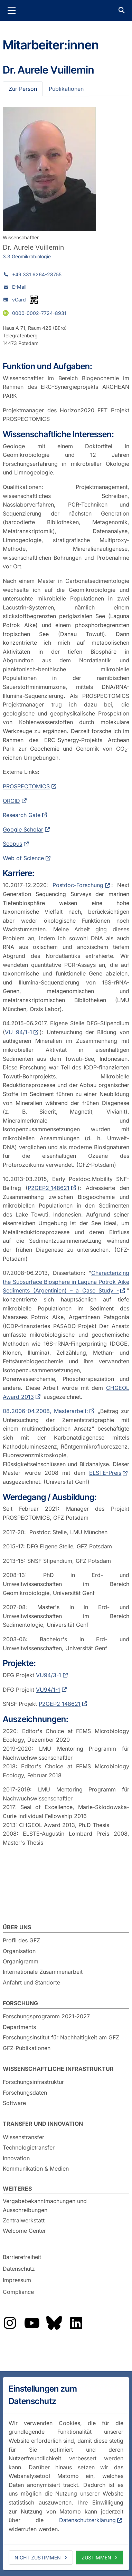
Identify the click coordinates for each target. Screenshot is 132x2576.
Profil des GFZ (21, 1940)
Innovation (16, 2158)
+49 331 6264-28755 (37, 274)
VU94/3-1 (48, 1675)
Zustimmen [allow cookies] (96, 2557)
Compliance (18, 2291)
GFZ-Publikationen (26, 2048)
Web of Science (23, 858)
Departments (19, 2027)
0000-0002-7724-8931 (39, 313)
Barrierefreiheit (22, 2256)
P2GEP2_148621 (48, 1187)
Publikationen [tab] (66, 88)
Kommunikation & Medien (36, 2168)
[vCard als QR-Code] (34, 300)
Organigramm (20, 1961)
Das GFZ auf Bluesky (54, 2323)
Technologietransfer (29, 2147)
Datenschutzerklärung (87, 2520)
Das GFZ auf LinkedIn (76, 2323)
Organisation (19, 1951)
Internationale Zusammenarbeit (43, 1971)
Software (14, 2102)
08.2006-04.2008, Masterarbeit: (45, 1410)
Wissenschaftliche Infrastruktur (58, 2068)
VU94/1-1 (48, 1689)
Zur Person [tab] (23, 88)
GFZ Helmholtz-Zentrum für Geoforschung (66, 10)
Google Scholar (23, 829)
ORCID (11, 800)
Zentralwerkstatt (24, 2220)
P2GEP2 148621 (60, 1703)
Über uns (17, 1927)
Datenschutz (19, 2268)
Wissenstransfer (23, 2137)
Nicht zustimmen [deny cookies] (38, 2557)
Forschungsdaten (25, 2092)
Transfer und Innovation (43, 2123)
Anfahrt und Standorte (31, 1982)
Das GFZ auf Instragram (9, 2323)
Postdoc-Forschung (78, 885)
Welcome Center (24, 2230)
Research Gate (21, 814)
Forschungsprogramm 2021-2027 (46, 2016)
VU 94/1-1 (18, 1032)
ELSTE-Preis (105, 1472)
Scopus (12, 843)
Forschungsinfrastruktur (33, 2081)
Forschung (20, 2003)
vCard (19, 299)
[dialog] (66, 2473)
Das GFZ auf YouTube (31, 2323)
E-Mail (19, 287)
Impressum (17, 2280)
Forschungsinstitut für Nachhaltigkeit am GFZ (61, 2037)
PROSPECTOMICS (26, 786)
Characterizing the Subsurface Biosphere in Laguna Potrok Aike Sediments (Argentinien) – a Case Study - (66, 1281)
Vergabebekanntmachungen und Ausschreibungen (45, 2205)
